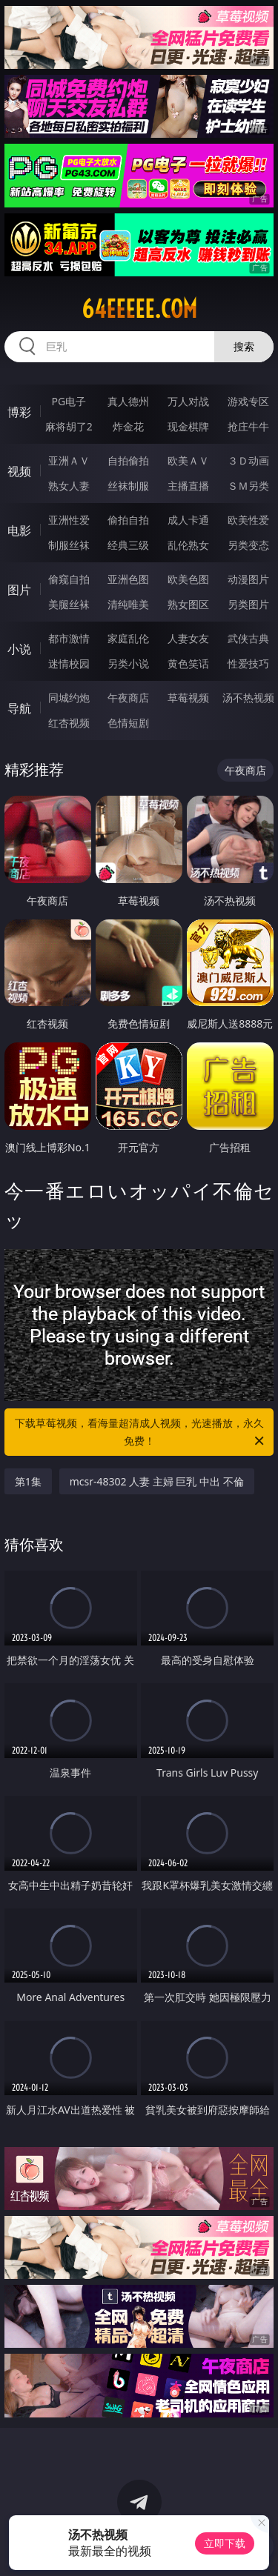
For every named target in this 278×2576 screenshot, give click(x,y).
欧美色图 (188, 579)
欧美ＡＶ (188, 460)
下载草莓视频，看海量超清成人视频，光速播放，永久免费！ (141, 1433)
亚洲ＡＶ (69, 460)
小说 (19, 649)
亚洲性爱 (69, 520)
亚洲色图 (128, 579)
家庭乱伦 (128, 638)
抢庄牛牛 (248, 426)
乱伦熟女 (188, 545)
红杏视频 (69, 723)
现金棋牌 (188, 426)
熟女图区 (188, 604)
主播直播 (188, 486)
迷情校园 (69, 663)
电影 (19, 530)
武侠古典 (248, 638)
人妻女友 (188, 638)
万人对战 (188, 401)
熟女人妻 (69, 486)
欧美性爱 (248, 520)
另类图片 (248, 604)
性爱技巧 (248, 663)
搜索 (244, 346)
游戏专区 (248, 401)
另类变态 (248, 545)
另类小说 (128, 663)
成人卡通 (188, 520)
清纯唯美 (128, 604)
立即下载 (224, 2543)
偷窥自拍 (69, 579)
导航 (19, 708)
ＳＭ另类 (248, 486)
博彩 (19, 412)
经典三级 (128, 545)
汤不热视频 (248, 697)
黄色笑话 (188, 663)
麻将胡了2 (69, 426)
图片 (19, 590)
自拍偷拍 (128, 460)
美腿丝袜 (69, 604)
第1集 (28, 1481)
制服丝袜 (69, 545)
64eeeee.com (139, 309)
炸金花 (128, 426)
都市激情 (69, 638)
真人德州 (128, 401)
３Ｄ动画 (248, 460)
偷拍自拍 (128, 520)
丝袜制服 (128, 486)
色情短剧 (128, 723)
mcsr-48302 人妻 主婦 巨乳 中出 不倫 (157, 1481)
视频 (19, 471)
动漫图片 (248, 579)
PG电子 (68, 401)
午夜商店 (128, 697)
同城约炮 (69, 697)
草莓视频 (188, 697)
